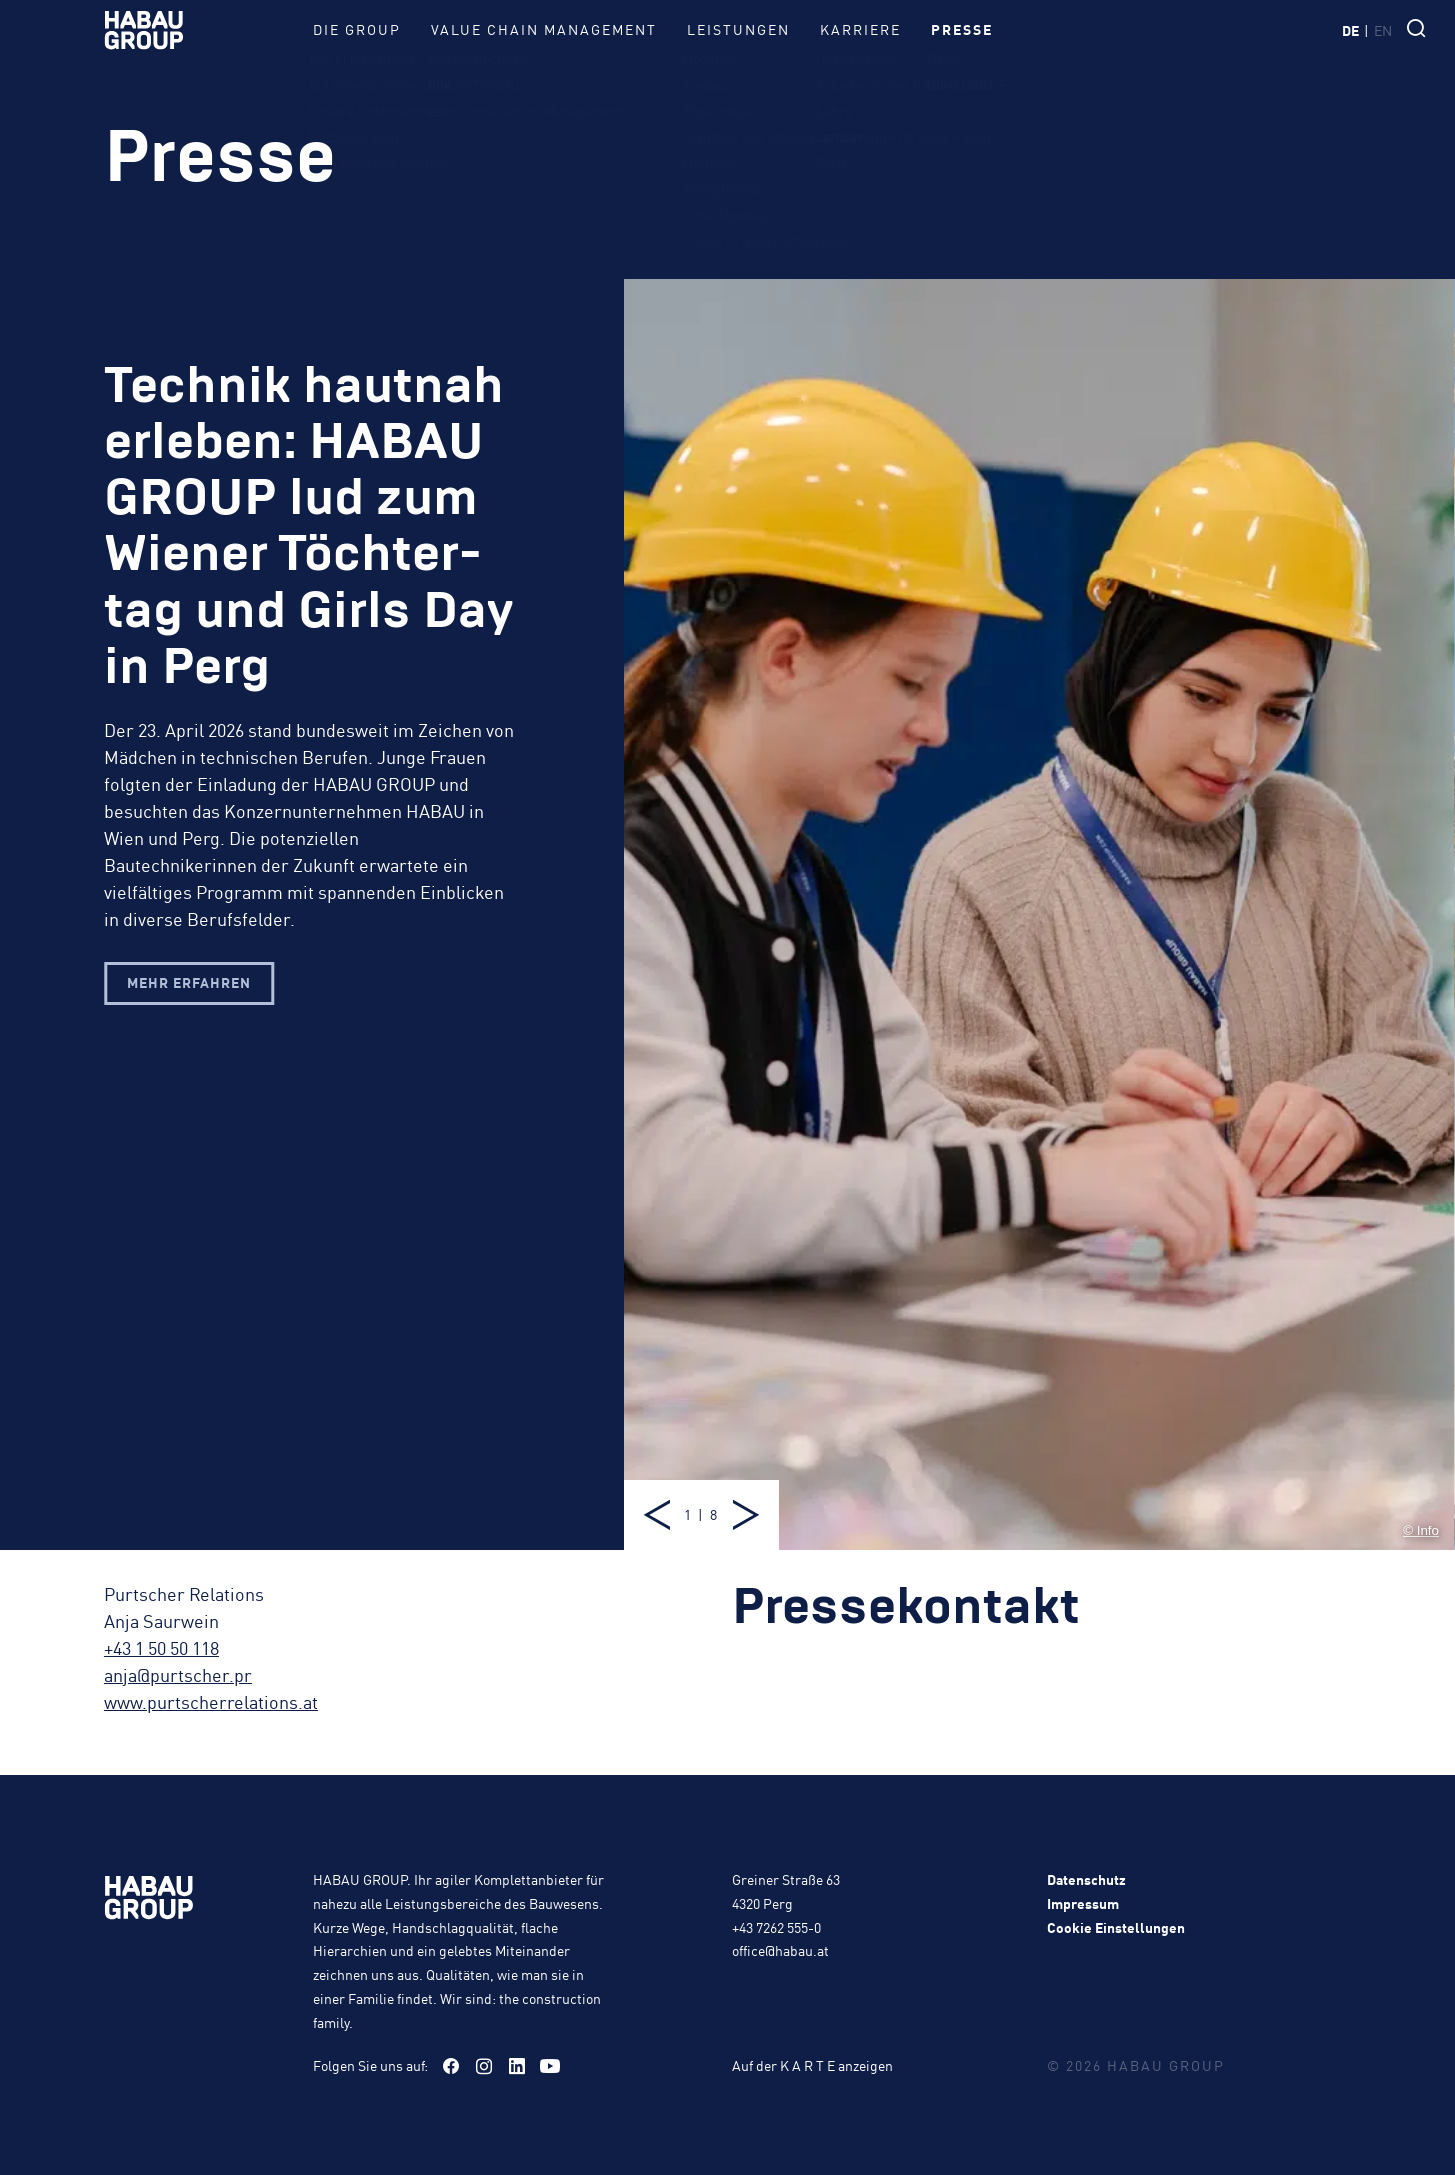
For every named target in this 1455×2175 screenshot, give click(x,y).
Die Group (357, 29)
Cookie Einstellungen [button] (1116, 1927)
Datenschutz (1086, 1879)
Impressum (1083, 1903)
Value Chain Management (544, 29)
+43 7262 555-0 (776, 1927)
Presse (962, 29)
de (1350, 30)
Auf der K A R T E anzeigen (812, 2065)
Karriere (860, 29)
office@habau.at (780, 1950)
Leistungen (738, 29)
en (1383, 30)
